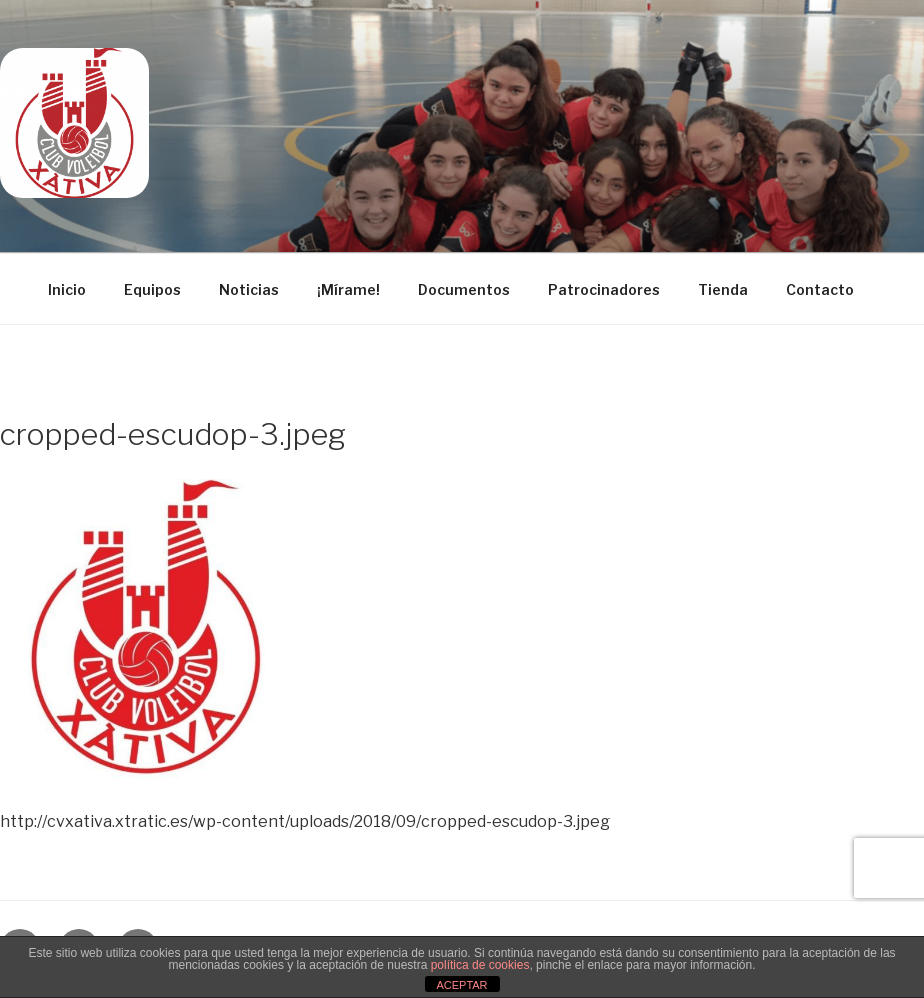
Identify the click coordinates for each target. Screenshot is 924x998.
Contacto (820, 289)
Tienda (723, 289)
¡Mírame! (348, 289)
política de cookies (480, 965)
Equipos (152, 289)
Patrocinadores (604, 289)
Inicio (67, 289)
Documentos (464, 289)
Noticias (249, 289)
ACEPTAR (461, 985)
